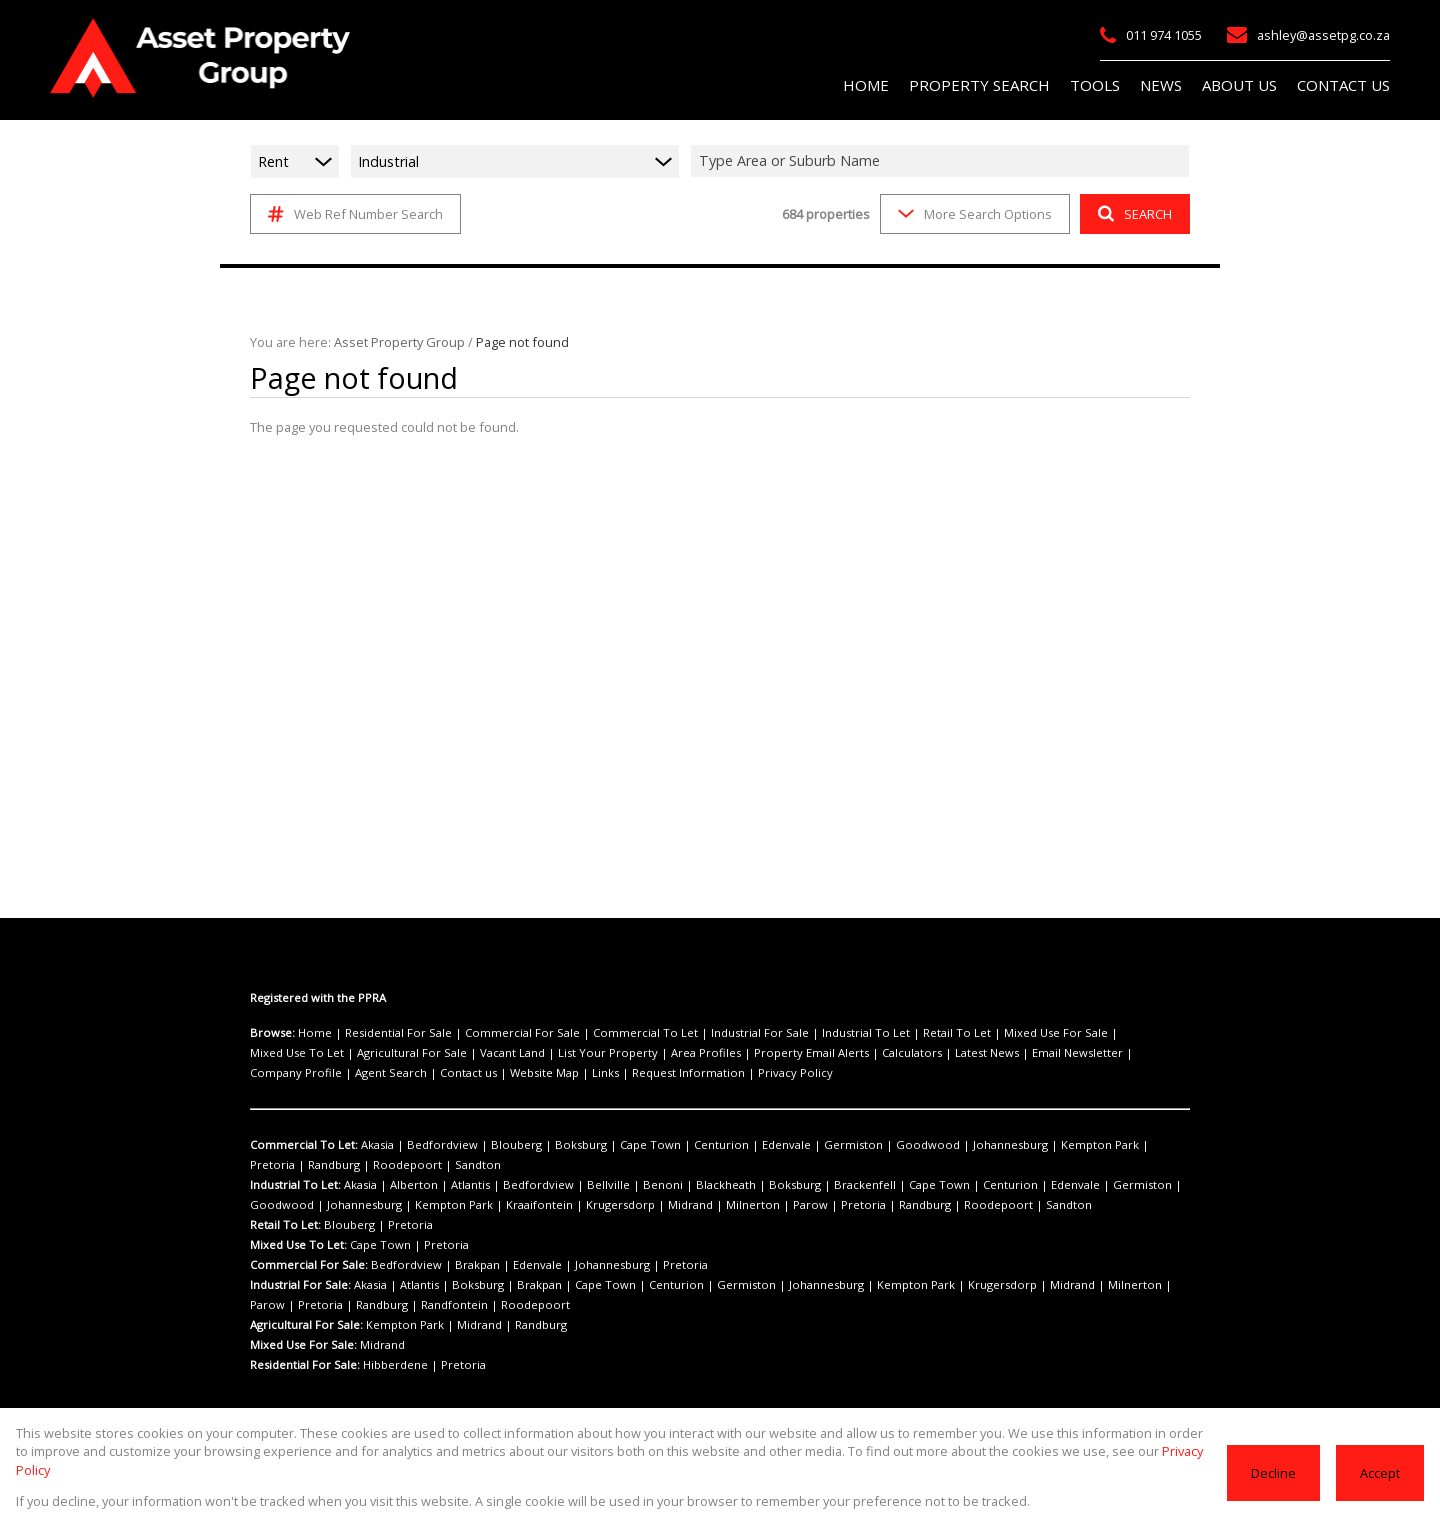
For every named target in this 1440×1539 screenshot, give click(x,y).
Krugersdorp (510, 1205)
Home (312, 1033)
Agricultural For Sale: (307, 1325)
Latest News (811, 1053)
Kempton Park (998, 1145)
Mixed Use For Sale (970, 1033)
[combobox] (943, 161)
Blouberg (492, 1145)
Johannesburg (918, 1145)
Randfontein (338, 1305)
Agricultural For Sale (300, 1053)
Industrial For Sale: (300, 1285)
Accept (1380, 1481)
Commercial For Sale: (307, 1265)
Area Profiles (560, 1053)
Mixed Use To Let (1072, 1033)
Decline (1275, 1481)
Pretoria (1062, 1145)
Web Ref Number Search (352, 214)
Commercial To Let (606, 1033)
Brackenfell (791, 1185)
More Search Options (973, 213)
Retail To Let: (285, 1225)
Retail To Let (881, 1033)
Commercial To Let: (302, 1145)
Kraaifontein (440, 1205)
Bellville (571, 1185)
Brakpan (460, 1265)
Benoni (616, 1185)
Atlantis (453, 1185)
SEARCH (1132, 213)
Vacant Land (391, 1053)
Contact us (1138, 1053)
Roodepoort (279, 1165)
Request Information (409, 1073)
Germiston (785, 1145)
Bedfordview (430, 1145)
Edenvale (726, 1145)
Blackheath (670, 1185)
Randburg (1115, 1145)
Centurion (669, 1145)
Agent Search (1069, 1053)
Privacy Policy (504, 1073)
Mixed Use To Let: (297, 1245)
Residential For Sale (386, 1033)
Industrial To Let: (295, 1185)
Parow (670, 1205)
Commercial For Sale (498, 1033)
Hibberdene (393, 1365)
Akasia (374, 1145)
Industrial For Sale (707, 1033)
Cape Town (608, 1145)
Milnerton (622, 1205)
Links (337, 1073)
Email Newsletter (893, 1053)
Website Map (282, 1073)
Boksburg (547, 1145)
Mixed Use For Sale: (303, 1345)
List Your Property (476, 1053)
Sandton (339, 1165)
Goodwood (847, 1145)
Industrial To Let (801, 1033)
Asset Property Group (390, 341)
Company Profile (985, 1053)
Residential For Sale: (305, 1365)
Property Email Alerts (654, 1053)
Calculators (743, 1053)
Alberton (406, 1185)
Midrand (570, 1205)
